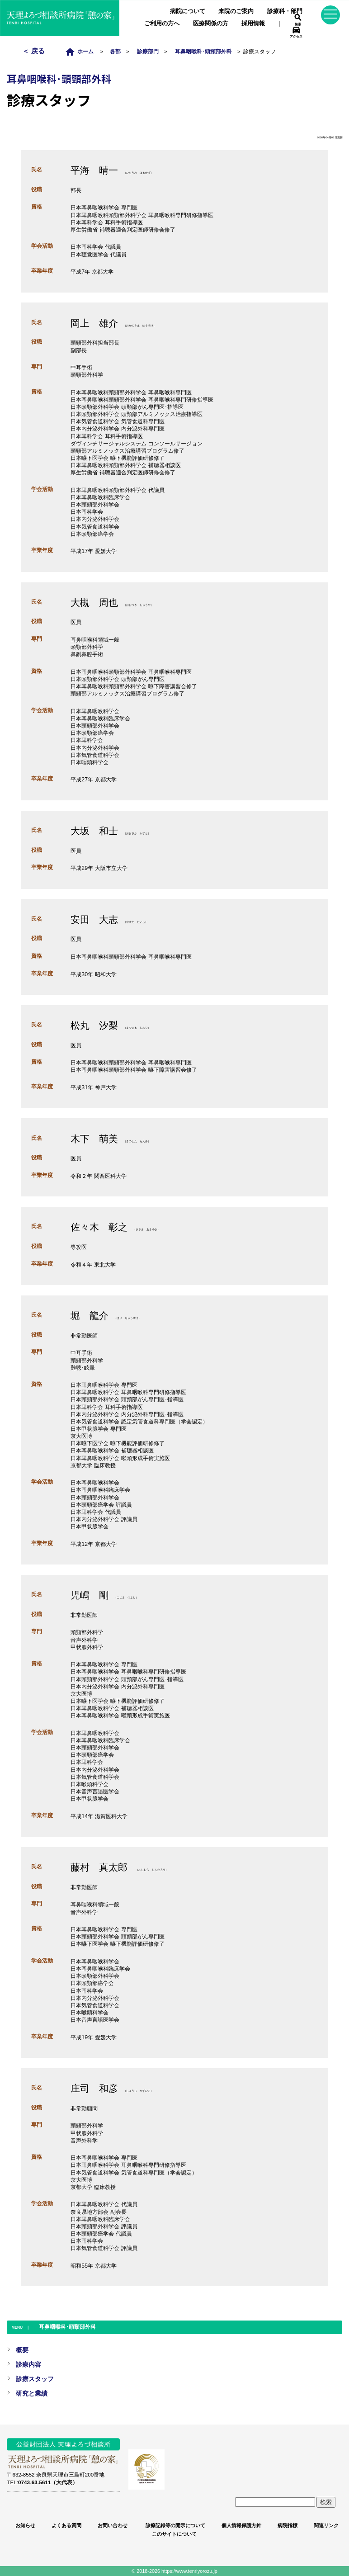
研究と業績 (31, 2393)
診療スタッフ (35, 2378)
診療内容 (28, 2364)
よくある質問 (66, 2525)
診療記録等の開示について (174, 2525)
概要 (22, 2350)
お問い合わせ (112, 2525)
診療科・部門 (284, 11)
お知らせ (25, 2525)
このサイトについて (174, 2534)
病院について (187, 11)
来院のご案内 (236, 11)
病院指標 (287, 2525)
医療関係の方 (210, 23)
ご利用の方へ (161, 23)
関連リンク (326, 2525)
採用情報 (253, 23)
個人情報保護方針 (241, 2525)
